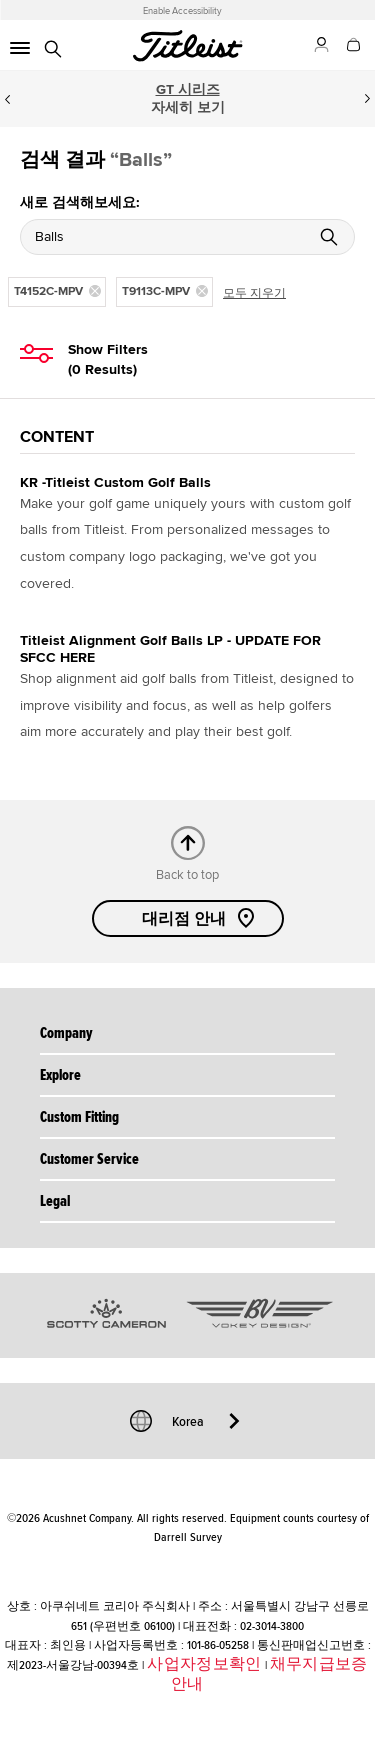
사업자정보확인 (204, 1664)
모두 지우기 (254, 293)
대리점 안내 (200, 918)
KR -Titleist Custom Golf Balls (115, 482)
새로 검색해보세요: (80, 202)
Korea (188, 1421)
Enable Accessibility (182, 11)
